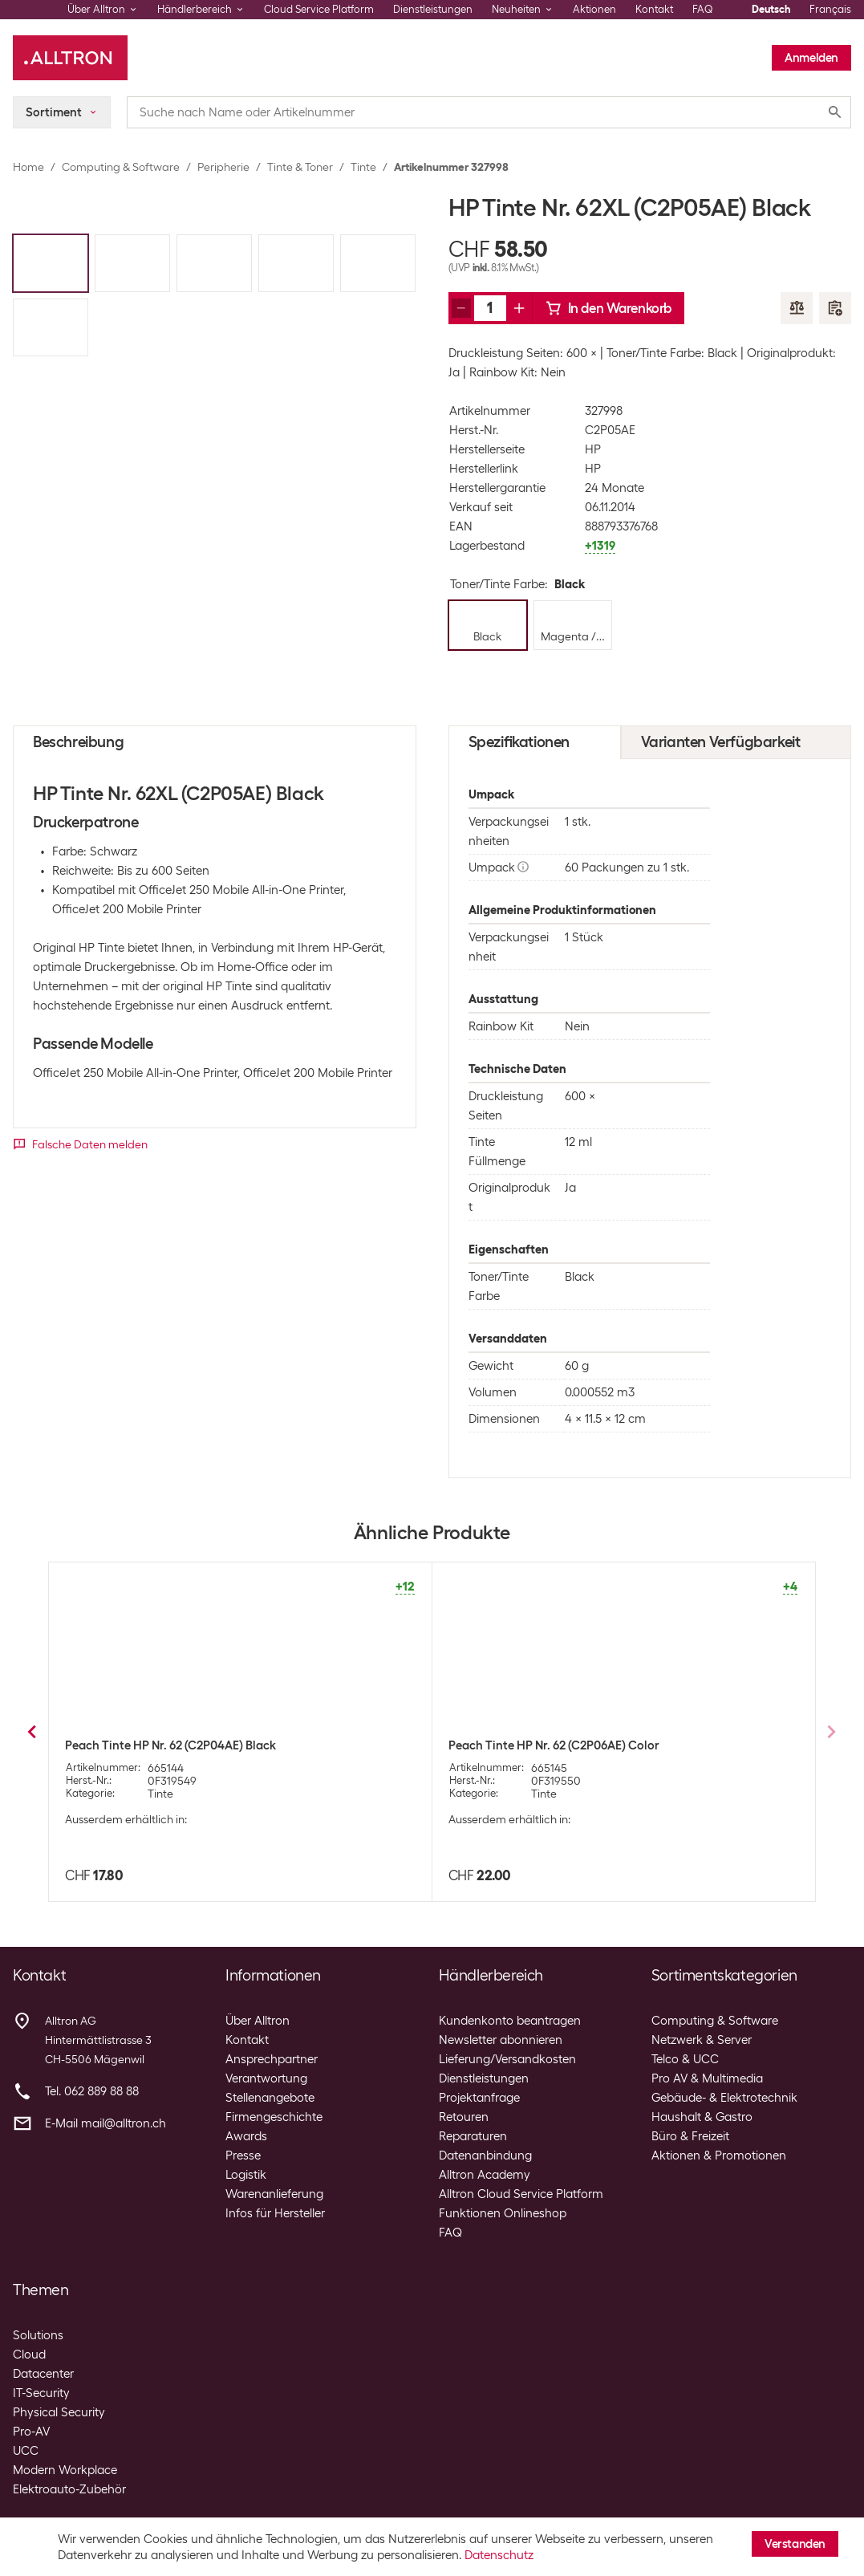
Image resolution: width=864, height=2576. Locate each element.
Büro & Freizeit (690, 2136)
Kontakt (654, 9)
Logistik (245, 2175)
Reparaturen (473, 2136)
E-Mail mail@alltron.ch (105, 2123)
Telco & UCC (685, 2059)
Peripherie (223, 166)
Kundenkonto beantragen (510, 2020)
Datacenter (43, 2374)
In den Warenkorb (609, 308)
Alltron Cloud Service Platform (521, 2194)
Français (830, 9)
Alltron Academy (484, 2175)
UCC (26, 2451)
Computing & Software (121, 166)
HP (593, 449)
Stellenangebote (269, 2097)
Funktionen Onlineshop (502, 2213)
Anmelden (811, 58)
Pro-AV (31, 2431)
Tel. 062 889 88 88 (92, 2091)
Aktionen (594, 9)
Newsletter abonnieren (500, 2040)
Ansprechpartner (271, 2059)
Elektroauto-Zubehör (69, 2489)
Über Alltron (257, 2020)
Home (28, 166)
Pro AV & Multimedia (707, 2078)
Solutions (38, 2335)
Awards (246, 2136)
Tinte (363, 166)
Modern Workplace (65, 2470)
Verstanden (795, 2544)
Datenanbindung (485, 2155)
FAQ (702, 9)
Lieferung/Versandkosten (507, 2059)
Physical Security (59, 2412)
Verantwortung (266, 2078)
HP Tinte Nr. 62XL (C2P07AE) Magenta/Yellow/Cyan (206, 1745)
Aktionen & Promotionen (718, 2155)
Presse (243, 2155)
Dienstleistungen (433, 9)
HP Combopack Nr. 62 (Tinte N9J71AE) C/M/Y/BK (581, 1745)
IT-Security (41, 2393)
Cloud (29, 2354)
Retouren (464, 2117)
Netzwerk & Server (701, 2040)
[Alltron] (70, 57)
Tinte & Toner (300, 166)
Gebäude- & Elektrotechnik (724, 2097)
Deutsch (771, 9)
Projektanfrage (479, 2097)
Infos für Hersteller (275, 2213)
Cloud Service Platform (319, 9)
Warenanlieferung (274, 2194)
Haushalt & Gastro (701, 2117)
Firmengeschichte (273, 2117)
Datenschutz (498, 2555)
